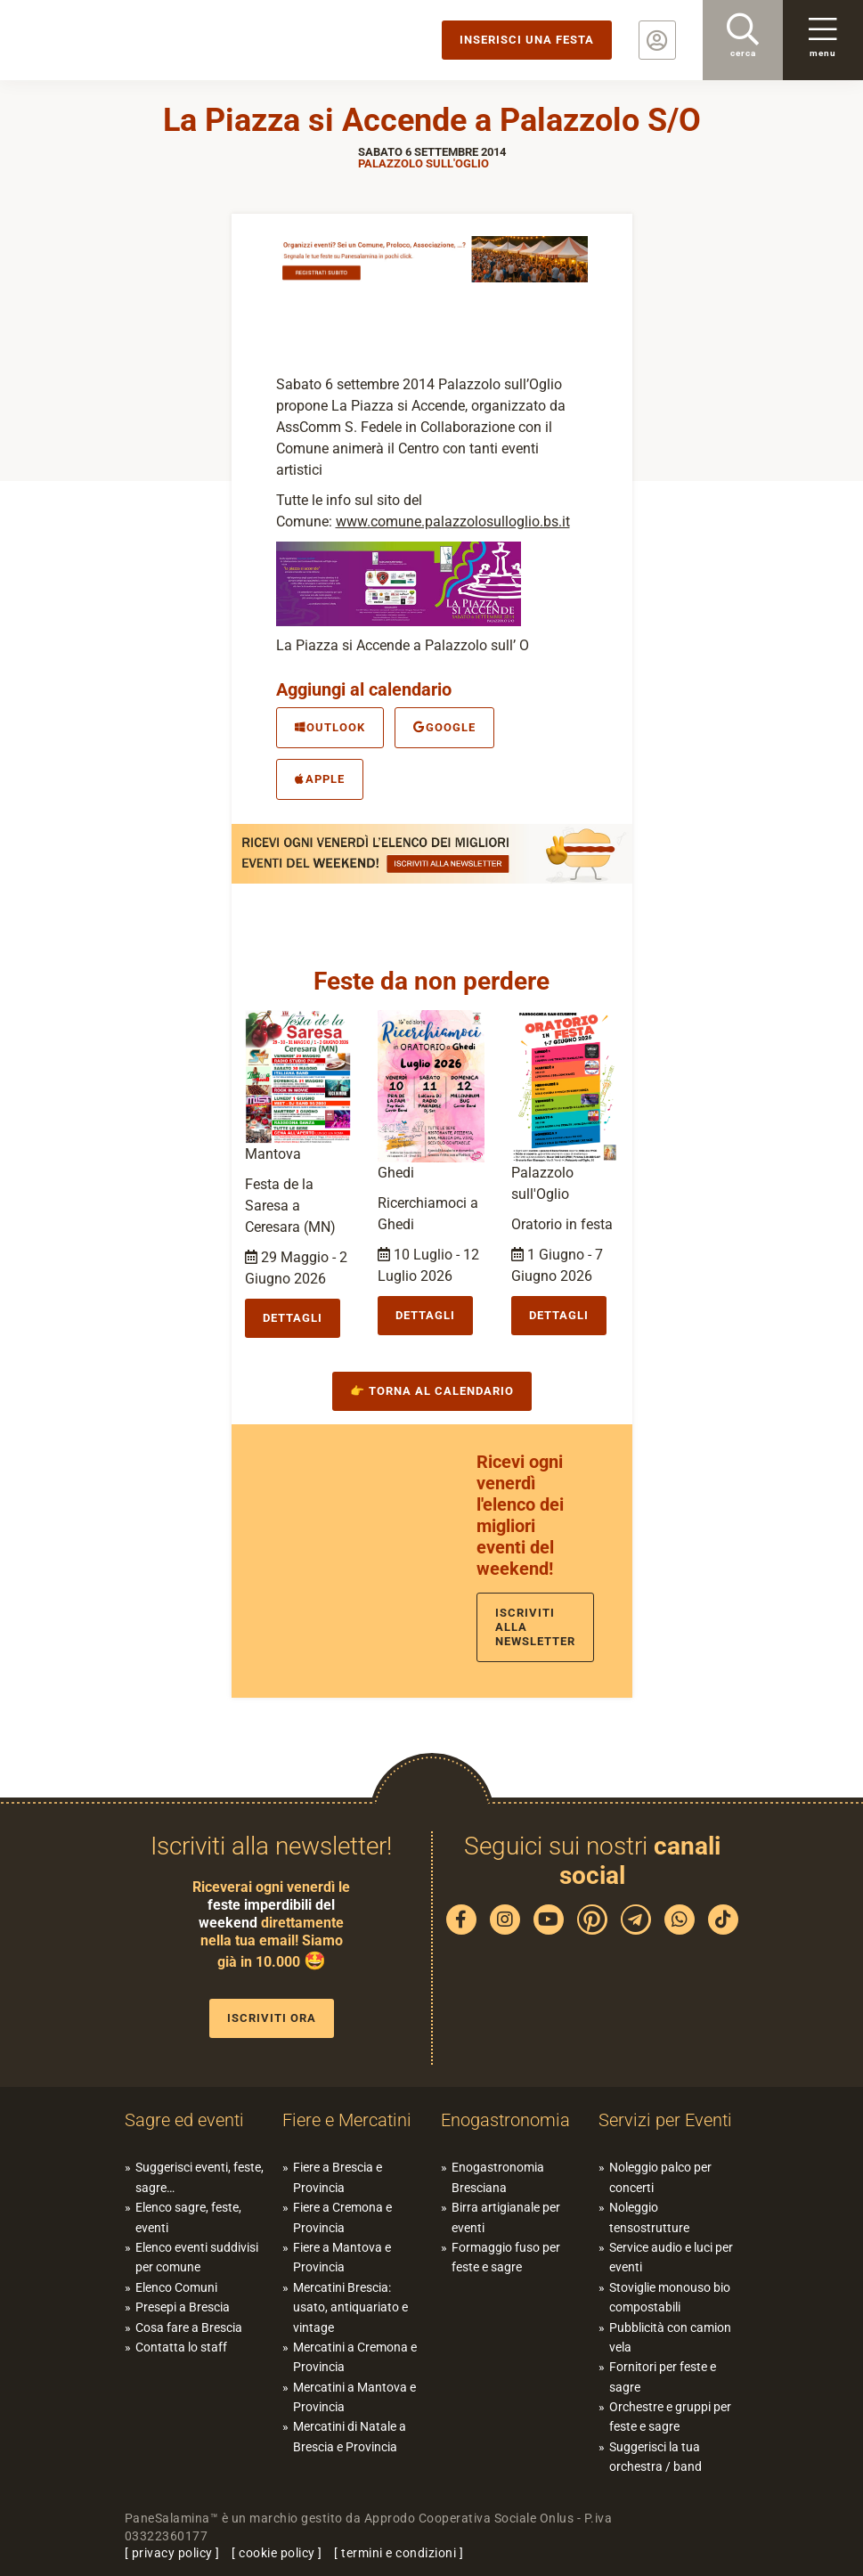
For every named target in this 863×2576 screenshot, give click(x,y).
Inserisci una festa (527, 39)
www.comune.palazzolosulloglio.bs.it (453, 521)
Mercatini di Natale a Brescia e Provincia (349, 2436)
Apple (320, 779)
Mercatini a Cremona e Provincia (355, 2357)
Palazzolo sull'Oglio (423, 163)
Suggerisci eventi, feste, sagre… (199, 2177)
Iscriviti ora (271, 2018)
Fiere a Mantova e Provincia (342, 2257)
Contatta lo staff (181, 2347)
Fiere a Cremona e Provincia (342, 2217)
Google (444, 727)
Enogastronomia (505, 2120)
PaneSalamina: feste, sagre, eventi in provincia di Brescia (138, 40)
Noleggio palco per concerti (660, 2177)
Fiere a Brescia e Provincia (337, 2177)
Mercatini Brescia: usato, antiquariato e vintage (350, 2307)
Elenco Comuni (176, 2287)
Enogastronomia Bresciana (498, 2177)
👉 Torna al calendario (432, 1391)
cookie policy (277, 2553)
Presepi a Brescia (182, 2307)
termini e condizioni (398, 2553)
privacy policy (172, 2553)
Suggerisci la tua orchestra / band (655, 2457)
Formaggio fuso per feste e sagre (506, 2257)
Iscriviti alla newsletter (535, 1627)
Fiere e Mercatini (346, 2120)
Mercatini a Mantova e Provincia (354, 2397)
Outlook (330, 727)
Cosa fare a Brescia (188, 2327)
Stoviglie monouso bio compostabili (669, 2297)
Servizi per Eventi (665, 2120)
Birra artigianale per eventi (506, 2217)
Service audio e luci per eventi (671, 2257)
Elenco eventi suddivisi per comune (196, 2257)
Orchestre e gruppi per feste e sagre (670, 2416)
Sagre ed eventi (184, 2120)
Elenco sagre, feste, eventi (188, 2217)
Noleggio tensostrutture (649, 2217)
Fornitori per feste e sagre (662, 2376)
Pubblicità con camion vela (670, 2337)
